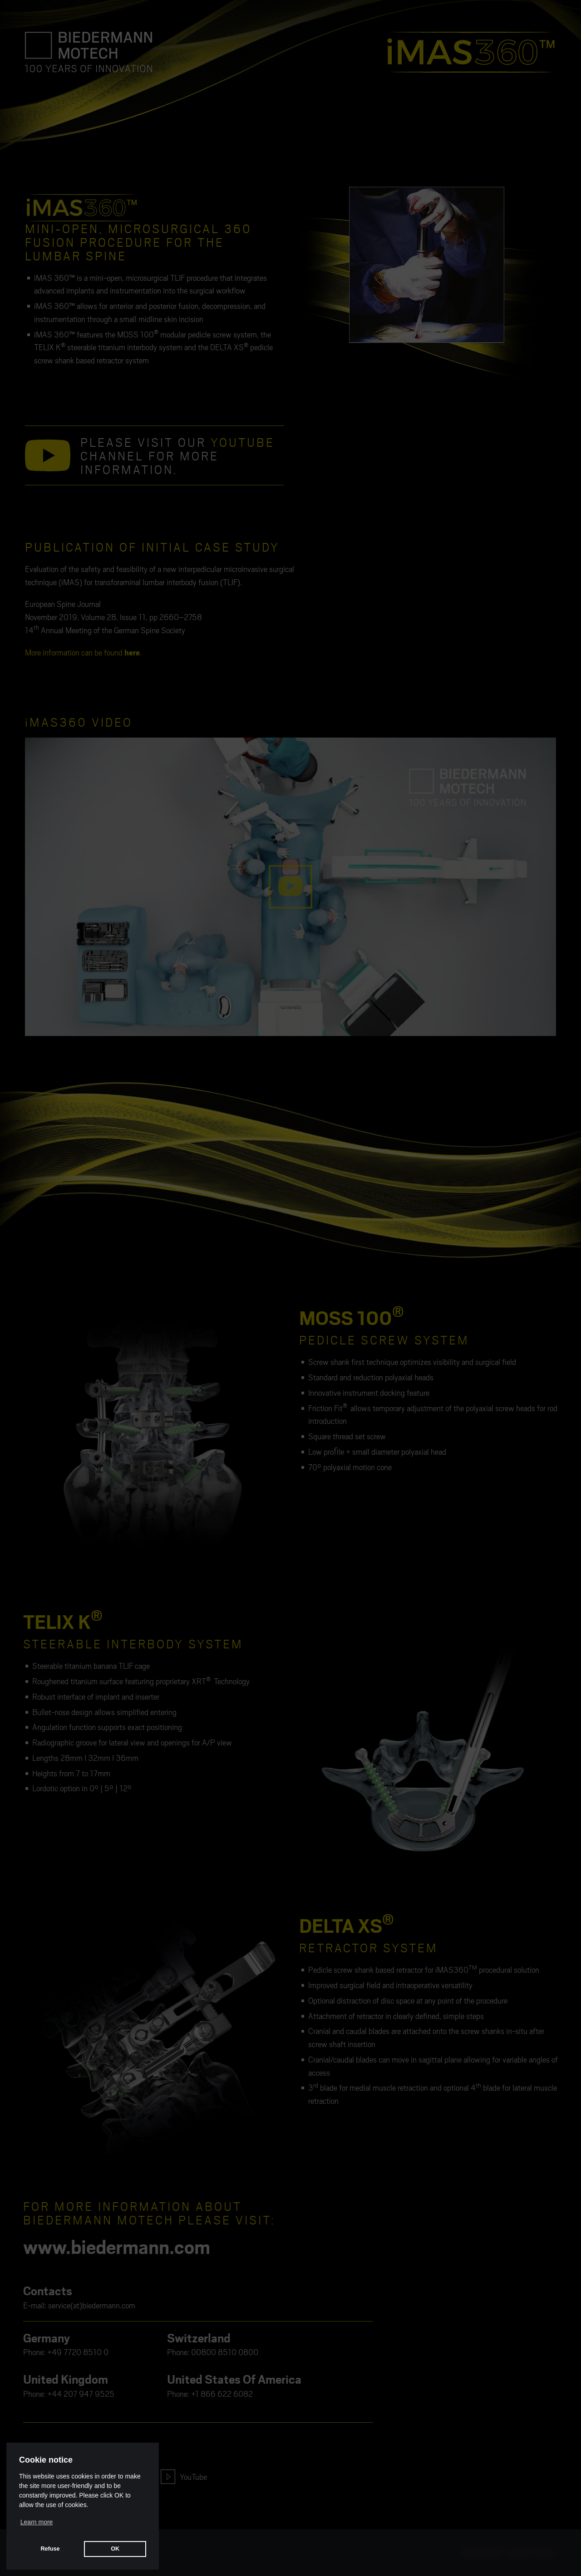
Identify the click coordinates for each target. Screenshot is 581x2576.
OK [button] (115, 2549)
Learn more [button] (36, 2522)
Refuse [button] (49, 2549)
